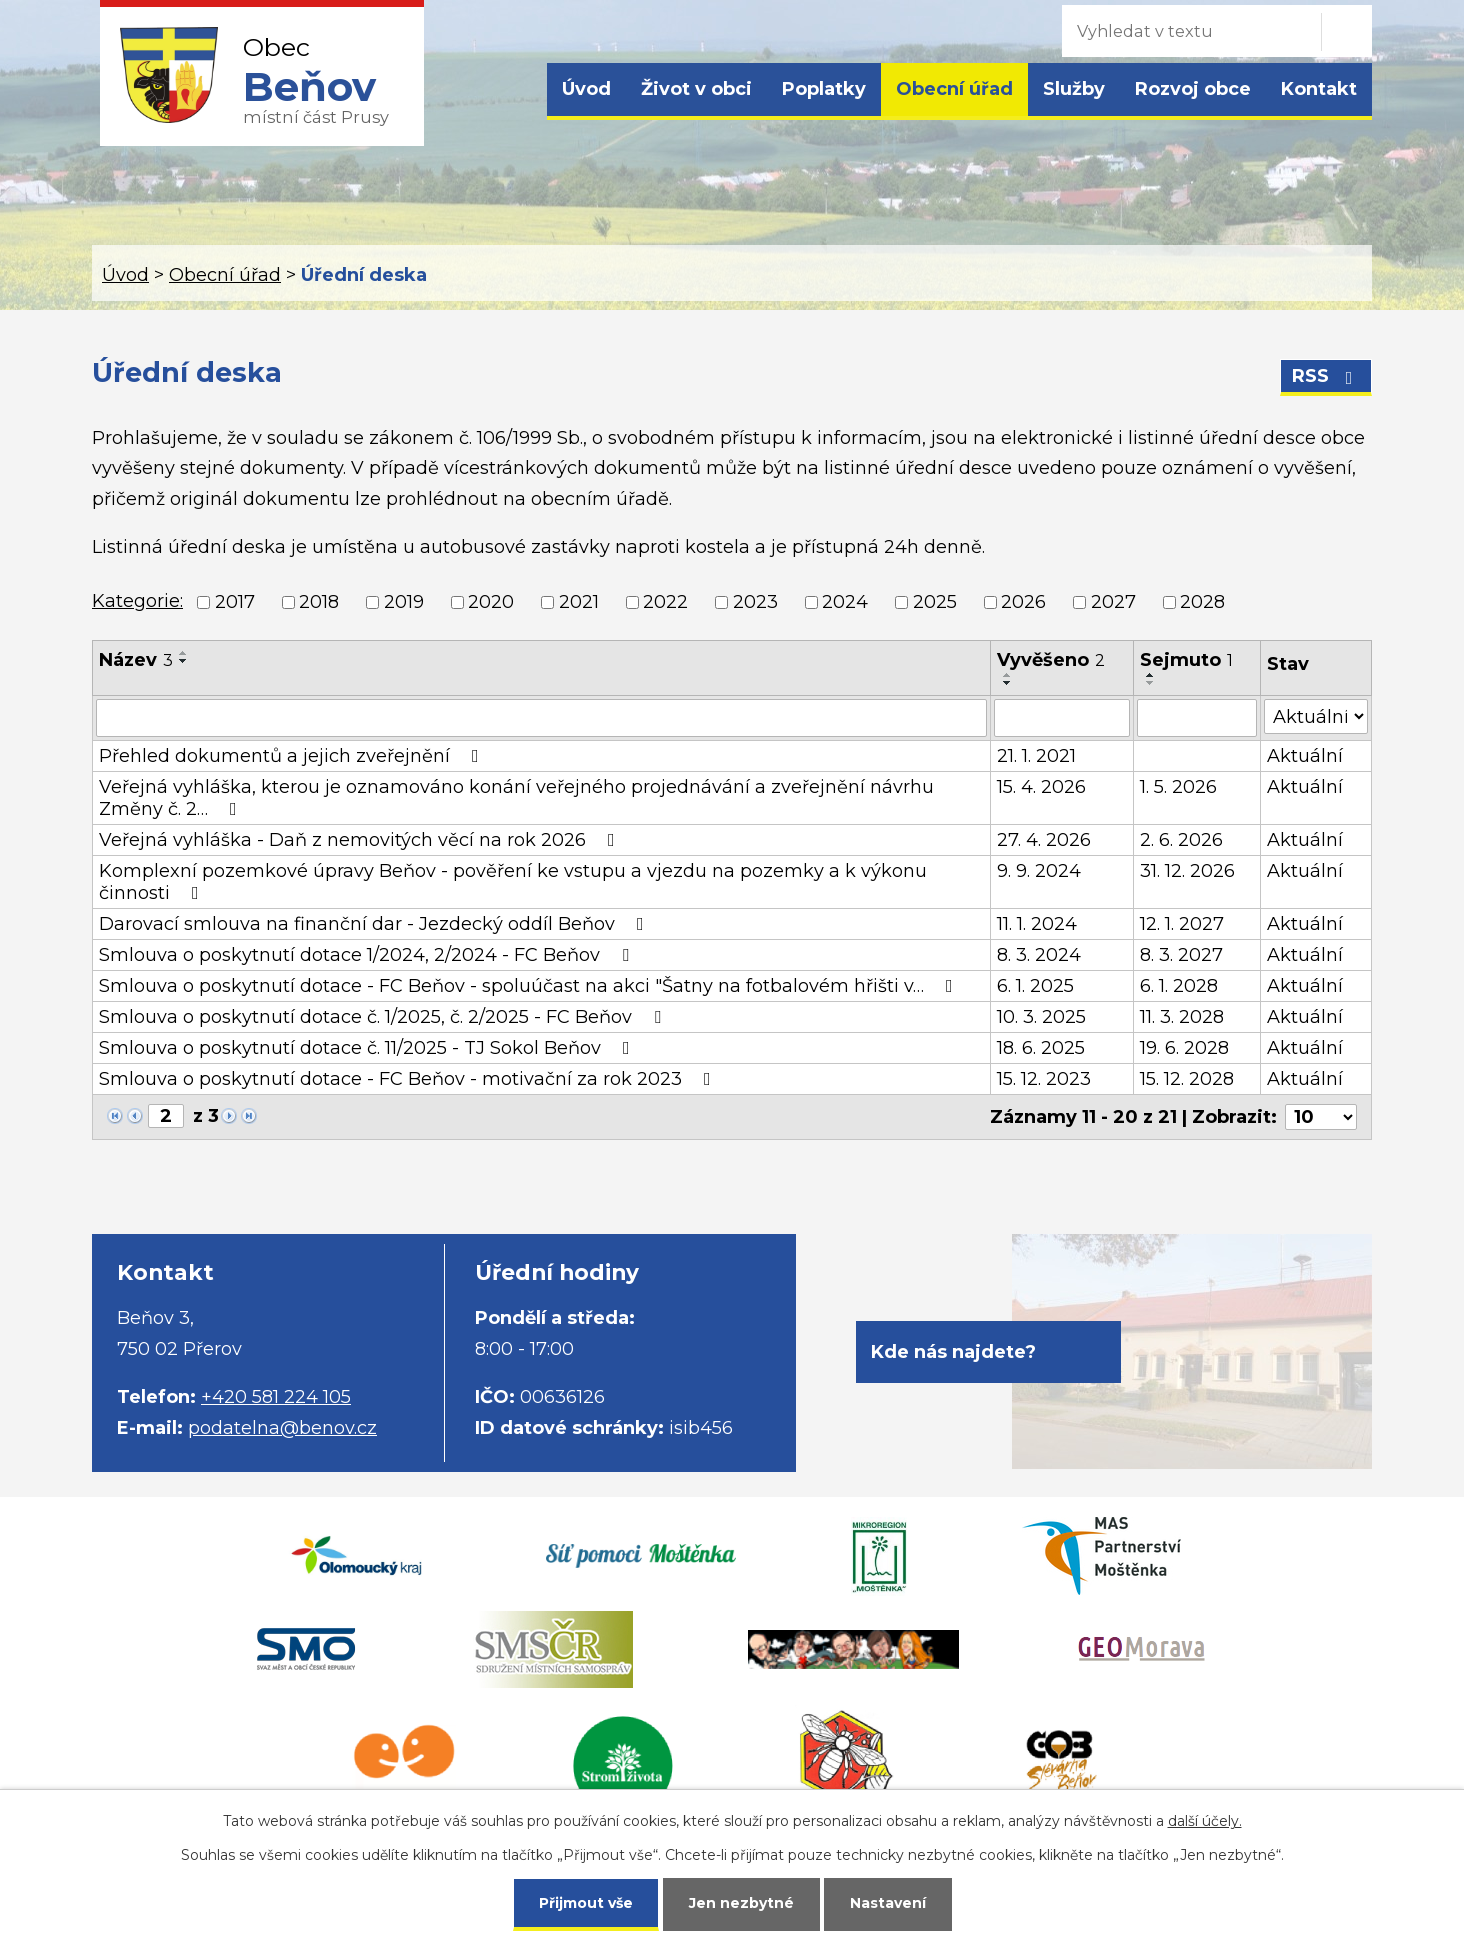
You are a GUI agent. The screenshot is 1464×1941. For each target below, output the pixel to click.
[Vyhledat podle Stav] (1316, 716)
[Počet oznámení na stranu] (1321, 1117)
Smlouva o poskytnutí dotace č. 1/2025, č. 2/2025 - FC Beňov (384, 1017)
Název (136, 660)
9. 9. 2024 (1039, 871)
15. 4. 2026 (1041, 787)
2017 (235, 602)
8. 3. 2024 (1039, 955)
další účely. (1205, 1821)
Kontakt (1319, 89)
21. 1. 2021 (1036, 756)
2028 (1202, 602)
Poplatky (824, 89)
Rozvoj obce (1193, 89)
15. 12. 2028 (1187, 1079)
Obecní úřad (954, 89)
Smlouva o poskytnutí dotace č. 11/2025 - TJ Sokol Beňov (368, 1048)
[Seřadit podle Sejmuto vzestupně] (1151, 675)
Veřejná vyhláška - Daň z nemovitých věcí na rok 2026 (361, 840)
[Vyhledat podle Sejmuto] (1197, 718)
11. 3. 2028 (1182, 1017)
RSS (1326, 376)
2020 (491, 602)
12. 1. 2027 (1182, 924)
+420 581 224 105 (276, 1397)
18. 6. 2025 (1041, 1048)
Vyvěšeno (1051, 660)
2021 (579, 602)
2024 (845, 602)
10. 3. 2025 (1041, 1017)
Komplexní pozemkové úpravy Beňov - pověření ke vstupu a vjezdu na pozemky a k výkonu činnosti (513, 882)
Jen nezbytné (741, 1903)
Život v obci (696, 89)
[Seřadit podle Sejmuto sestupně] (1151, 683)
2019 (404, 602)
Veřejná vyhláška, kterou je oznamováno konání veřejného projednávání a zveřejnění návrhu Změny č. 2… (516, 798)
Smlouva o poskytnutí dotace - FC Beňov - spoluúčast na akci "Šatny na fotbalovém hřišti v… (530, 986)
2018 (319, 602)
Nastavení (888, 1903)
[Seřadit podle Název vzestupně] (184, 653)
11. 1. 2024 (1037, 924)
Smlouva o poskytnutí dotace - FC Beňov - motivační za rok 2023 (409, 1079)
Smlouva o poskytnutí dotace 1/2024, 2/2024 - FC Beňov (368, 955)
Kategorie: (137, 601)
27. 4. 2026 (1044, 840)
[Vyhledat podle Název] (541, 718)
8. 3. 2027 (1181, 955)
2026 (1023, 602)
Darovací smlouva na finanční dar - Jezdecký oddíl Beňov (375, 924)
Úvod (586, 89)
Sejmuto (1186, 660)
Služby (1074, 89)
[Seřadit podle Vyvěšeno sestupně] (1008, 683)
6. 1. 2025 (1035, 986)
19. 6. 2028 (1184, 1048)
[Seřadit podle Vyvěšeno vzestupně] (1008, 675)
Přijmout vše (586, 1903)
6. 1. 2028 (1179, 986)
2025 (935, 602)
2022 (665, 602)
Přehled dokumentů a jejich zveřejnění (293, 756)
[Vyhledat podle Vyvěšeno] (1061, 718)
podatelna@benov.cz (282, 1428)
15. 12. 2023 (1044, 1079)
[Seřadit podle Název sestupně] (184, 661)
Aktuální (1305, 756)
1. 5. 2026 (1178, 787)
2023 (755, 602)
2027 (1113, 602)
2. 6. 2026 (1181, 840)
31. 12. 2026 (1187, 871)
